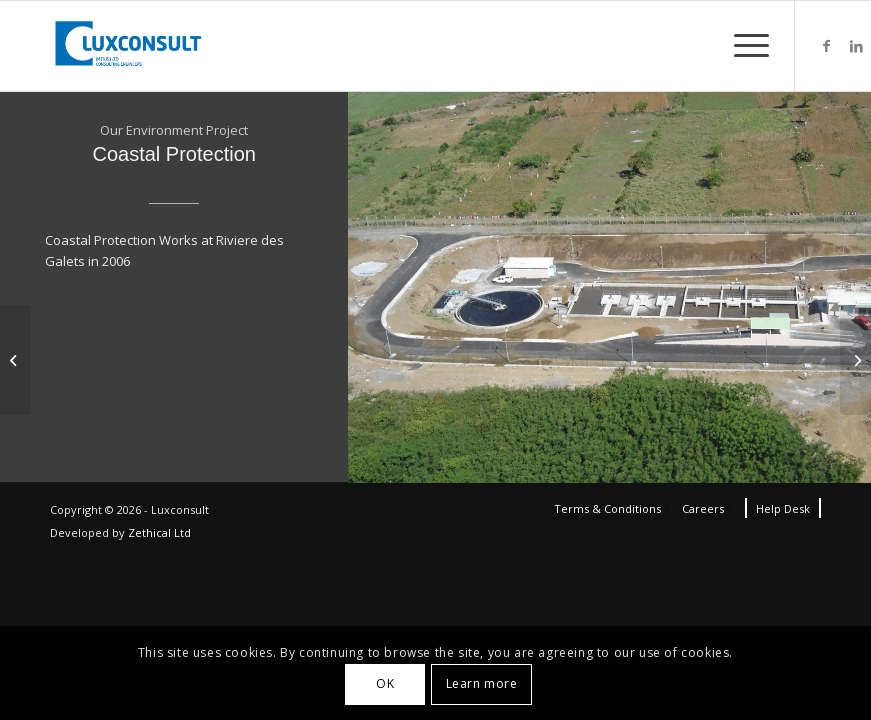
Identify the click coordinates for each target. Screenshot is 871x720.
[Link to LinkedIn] (856, 46)
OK (385, 683)
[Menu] (741, 46)
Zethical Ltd (159, 532)
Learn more (482, 683)
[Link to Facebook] (826, 46)
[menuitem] (607, 509)
